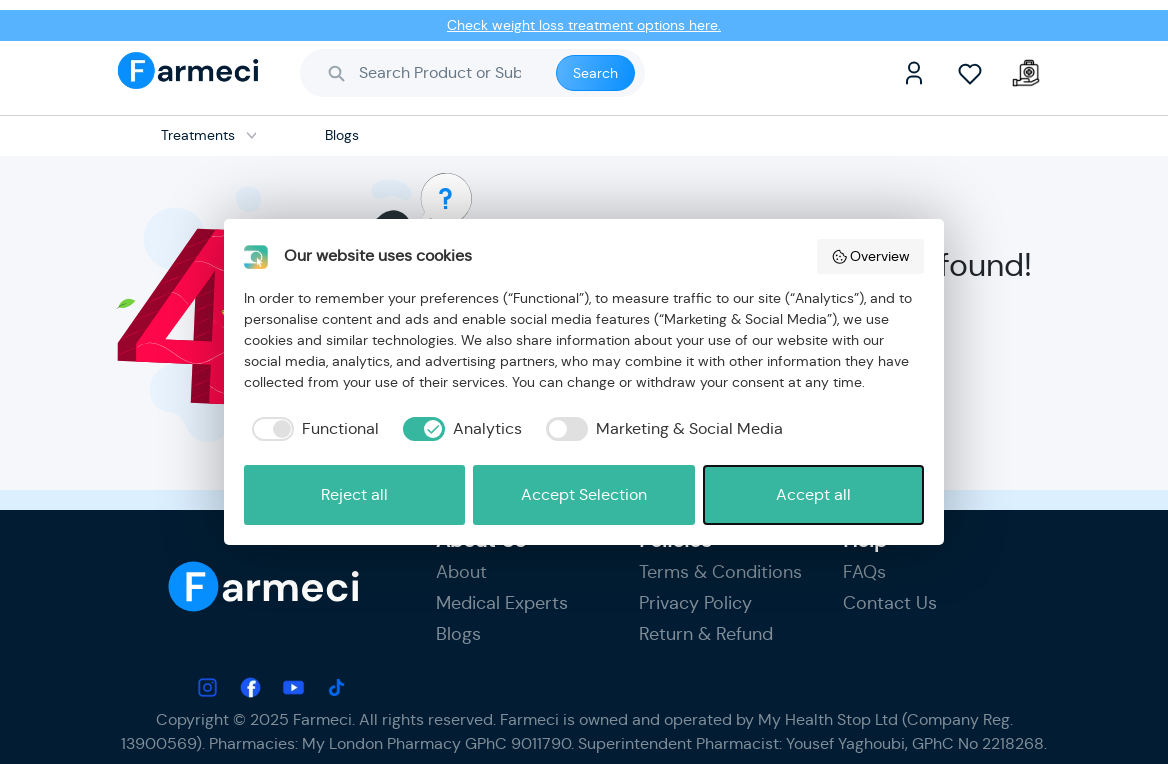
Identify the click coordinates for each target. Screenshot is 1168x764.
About (461, 572)
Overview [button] (871, 256)
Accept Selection (584, 494)
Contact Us (890, 603)
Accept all (813, 494)
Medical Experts (502, 603)
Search (595, 73)
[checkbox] (311, 429)
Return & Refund (706, 634)
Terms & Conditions (720, 572)
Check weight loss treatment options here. (584, 25)
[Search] (447, 73)
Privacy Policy (695, 603)
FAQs (864, 572)
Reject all (354, 494)
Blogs (458, 634)
